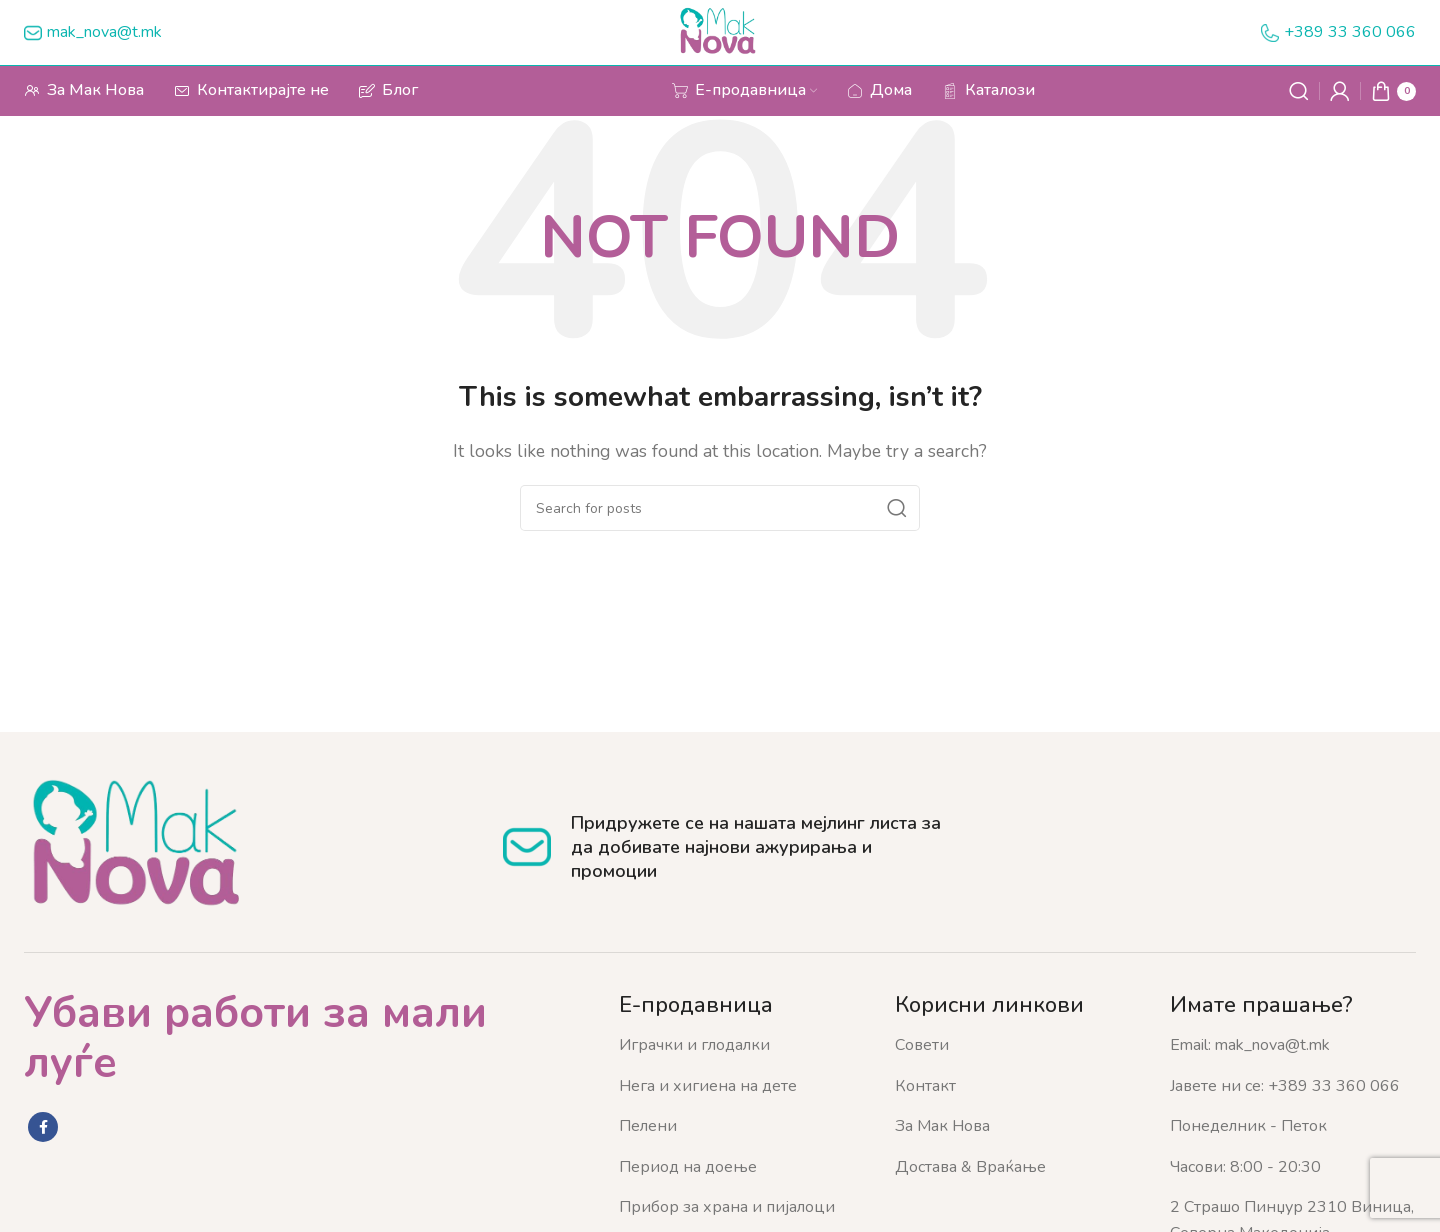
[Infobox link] (93, 33)
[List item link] (742, 1046)
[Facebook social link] (43, 1127)
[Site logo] (720, 31)
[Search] (1299, 91)
